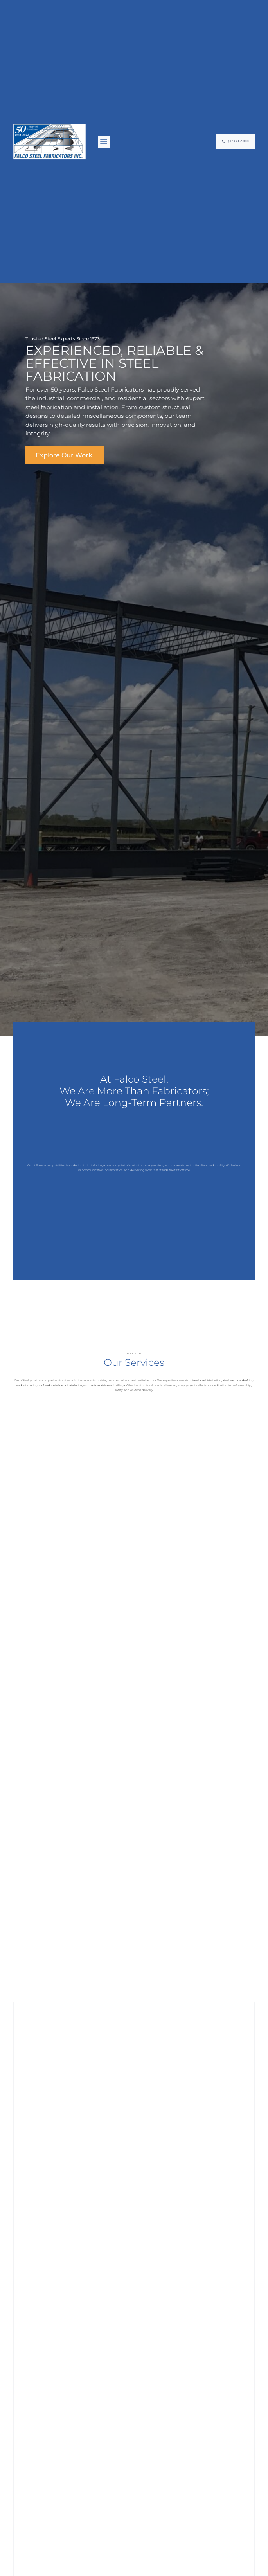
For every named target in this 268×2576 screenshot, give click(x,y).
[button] (104, 142)
